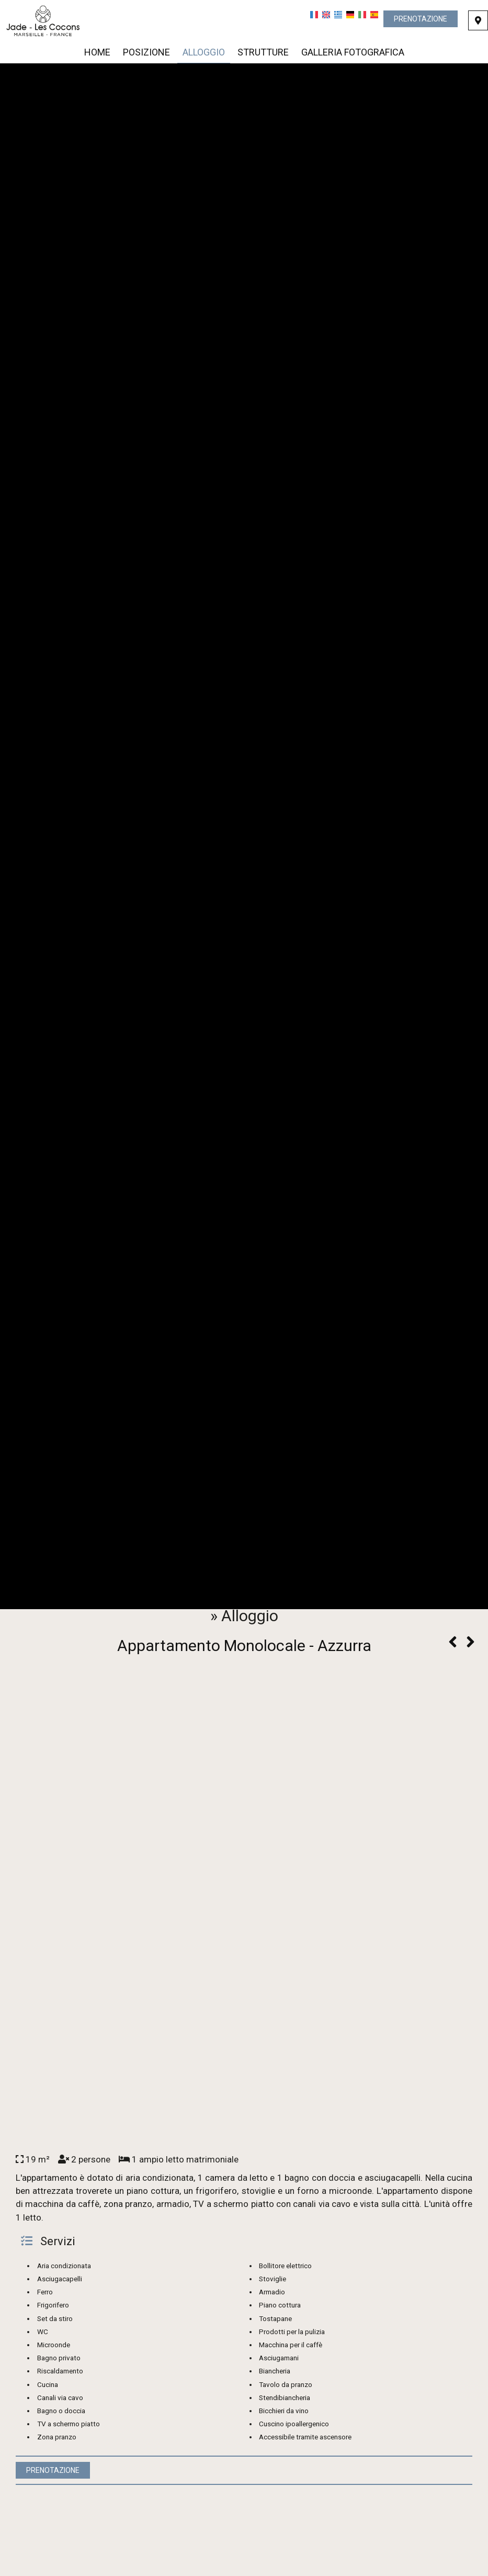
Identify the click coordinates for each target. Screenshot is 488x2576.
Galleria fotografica (352, 52)
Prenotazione (420, 19)
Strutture (263, 52)
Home (97, 52)
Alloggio (204, 52)
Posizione (146, 52)
